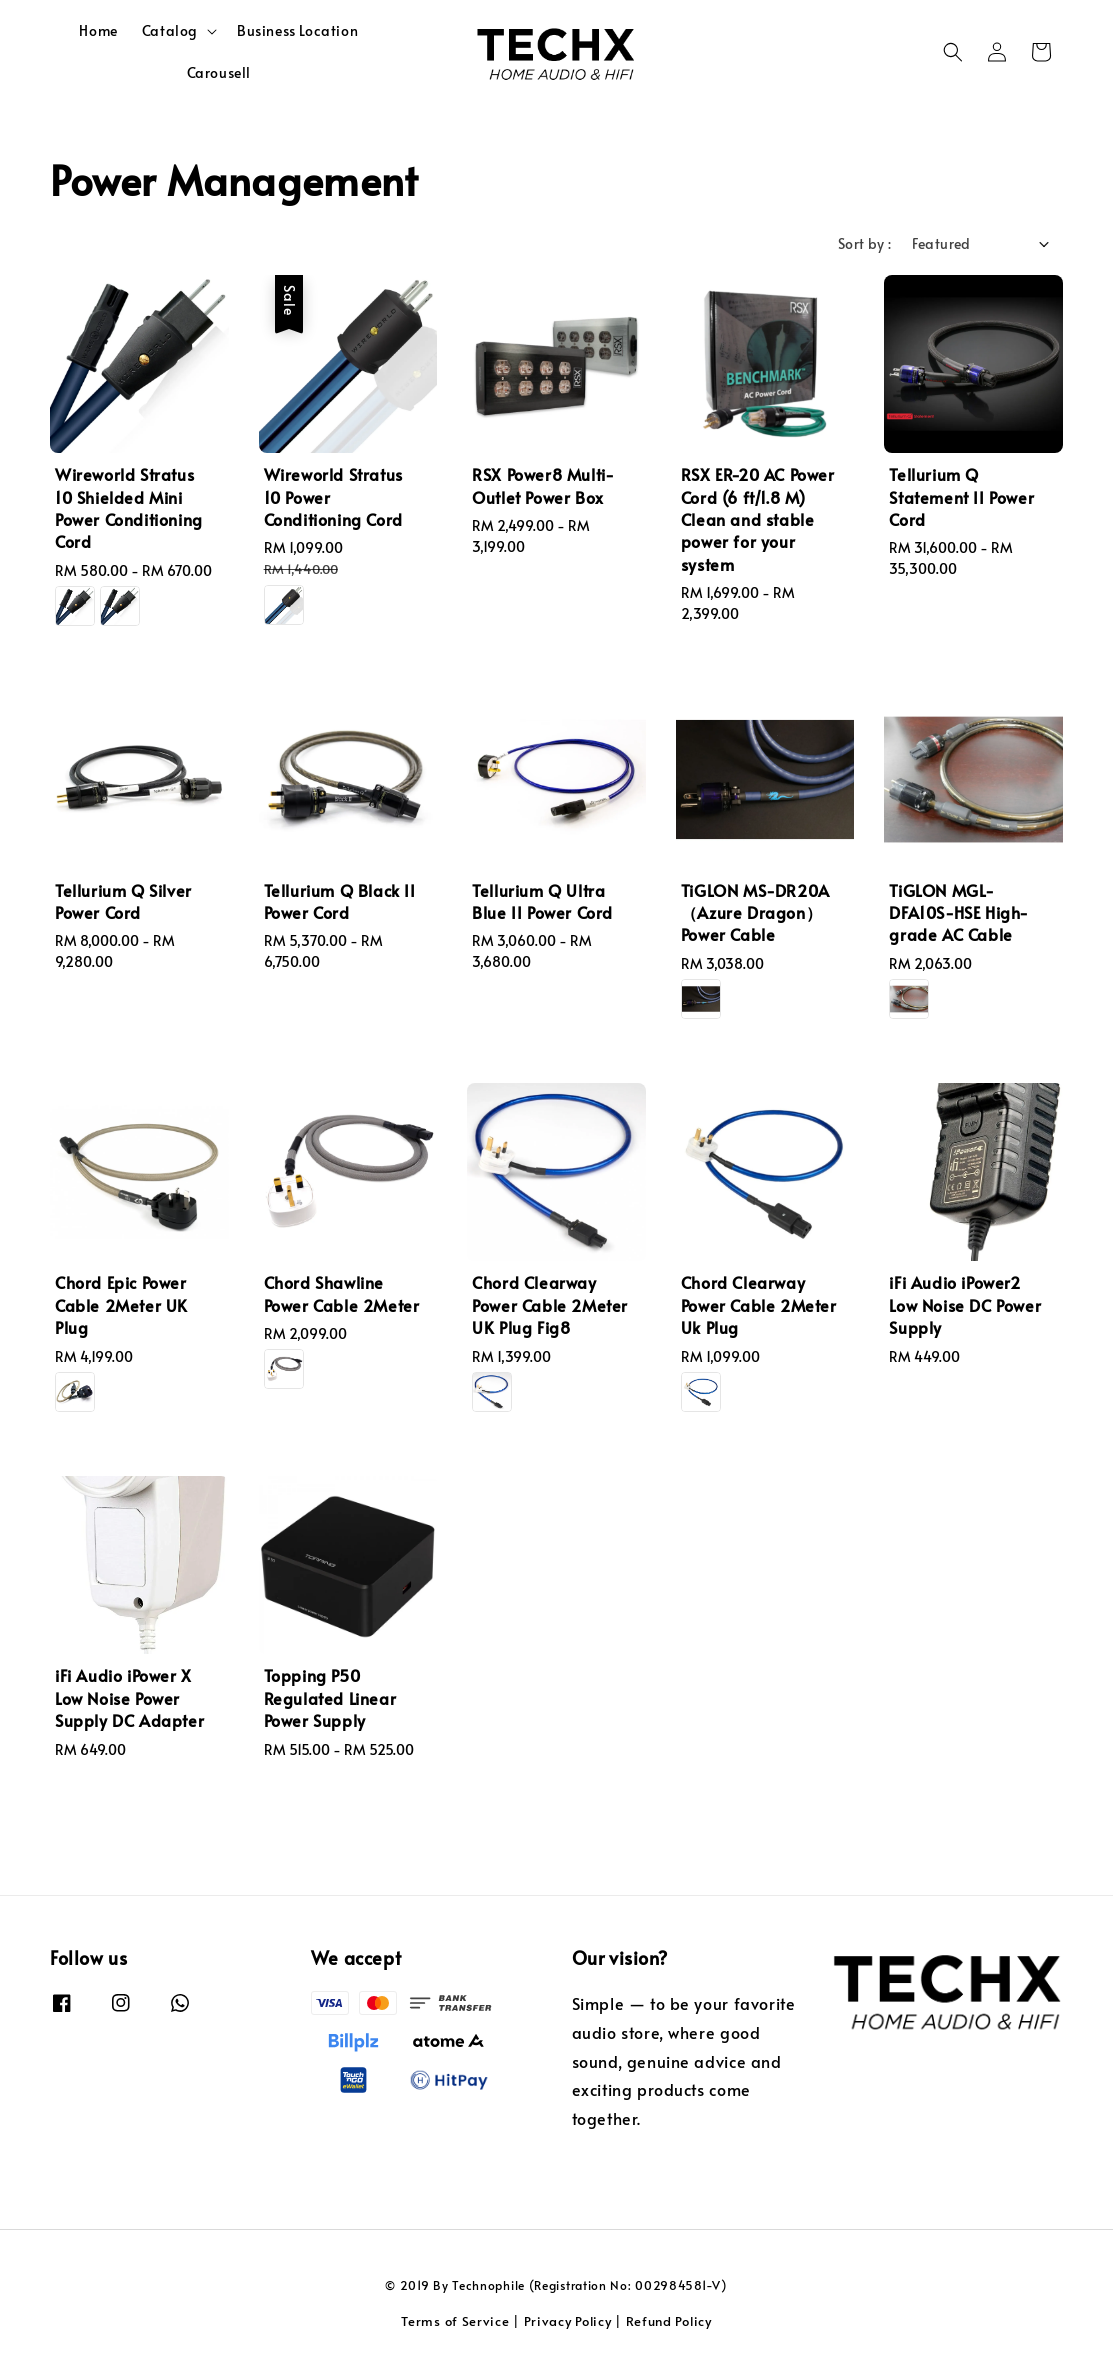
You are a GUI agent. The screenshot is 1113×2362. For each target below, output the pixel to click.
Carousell (219, 72)
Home (98, 30)
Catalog (170, 31)
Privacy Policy (568, 2321)
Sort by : (865, 243)
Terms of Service (455, 2321)
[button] (953, 52)
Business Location (297, 30)
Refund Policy (669, 2321)
